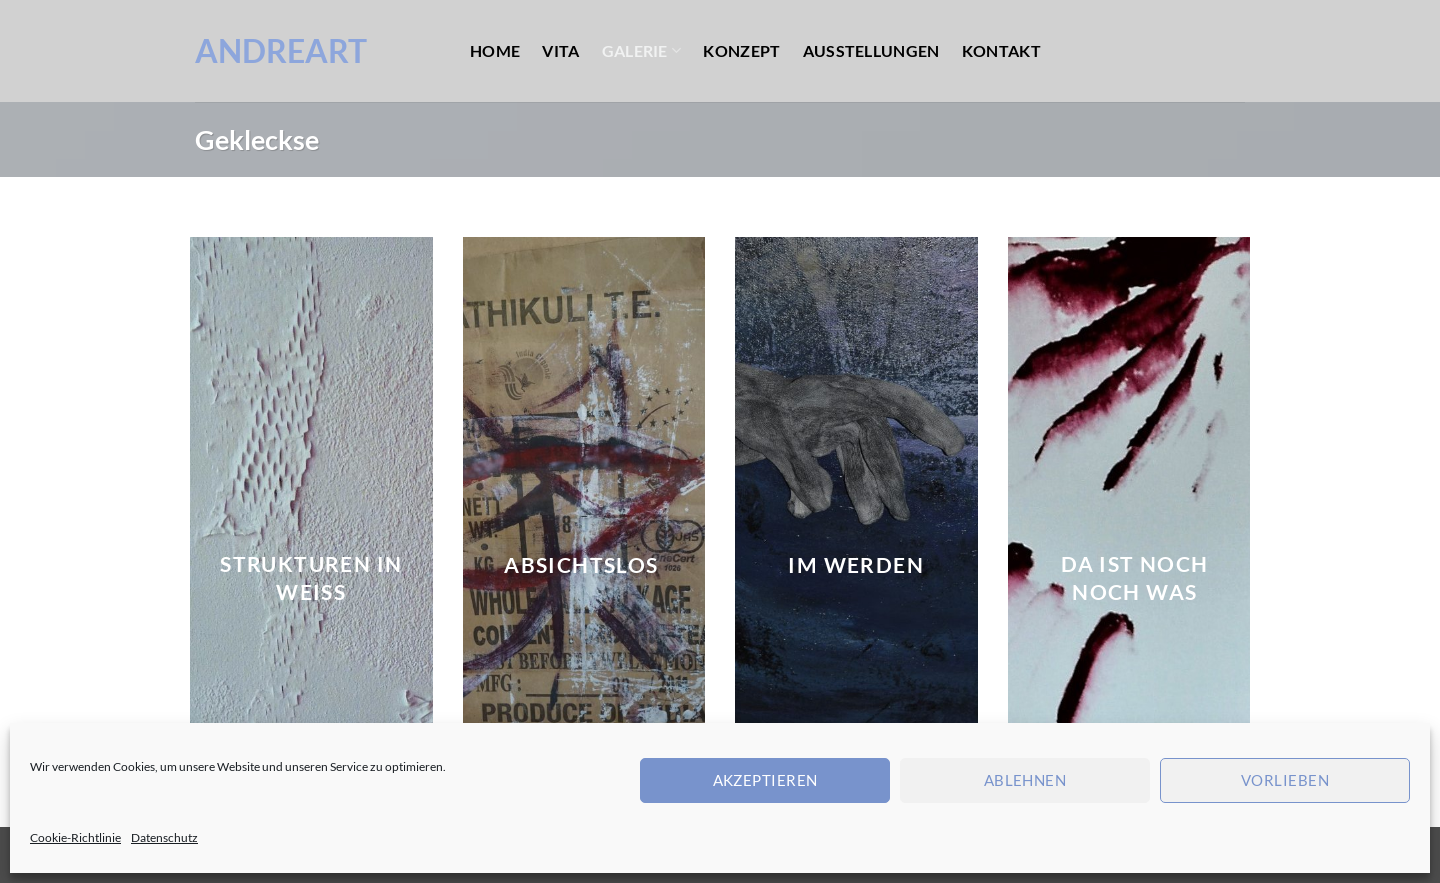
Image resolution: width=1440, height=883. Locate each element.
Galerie (642, 50)
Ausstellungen (871, 50)
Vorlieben (1285, 780)
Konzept (741, 50)
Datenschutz (164, 837)
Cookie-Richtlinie (75, 837)
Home (495, 50)
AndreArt (281, 51)
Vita (560, 50)
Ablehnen (1025, 780)
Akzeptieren (765, 780)
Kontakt (1001, 50)
